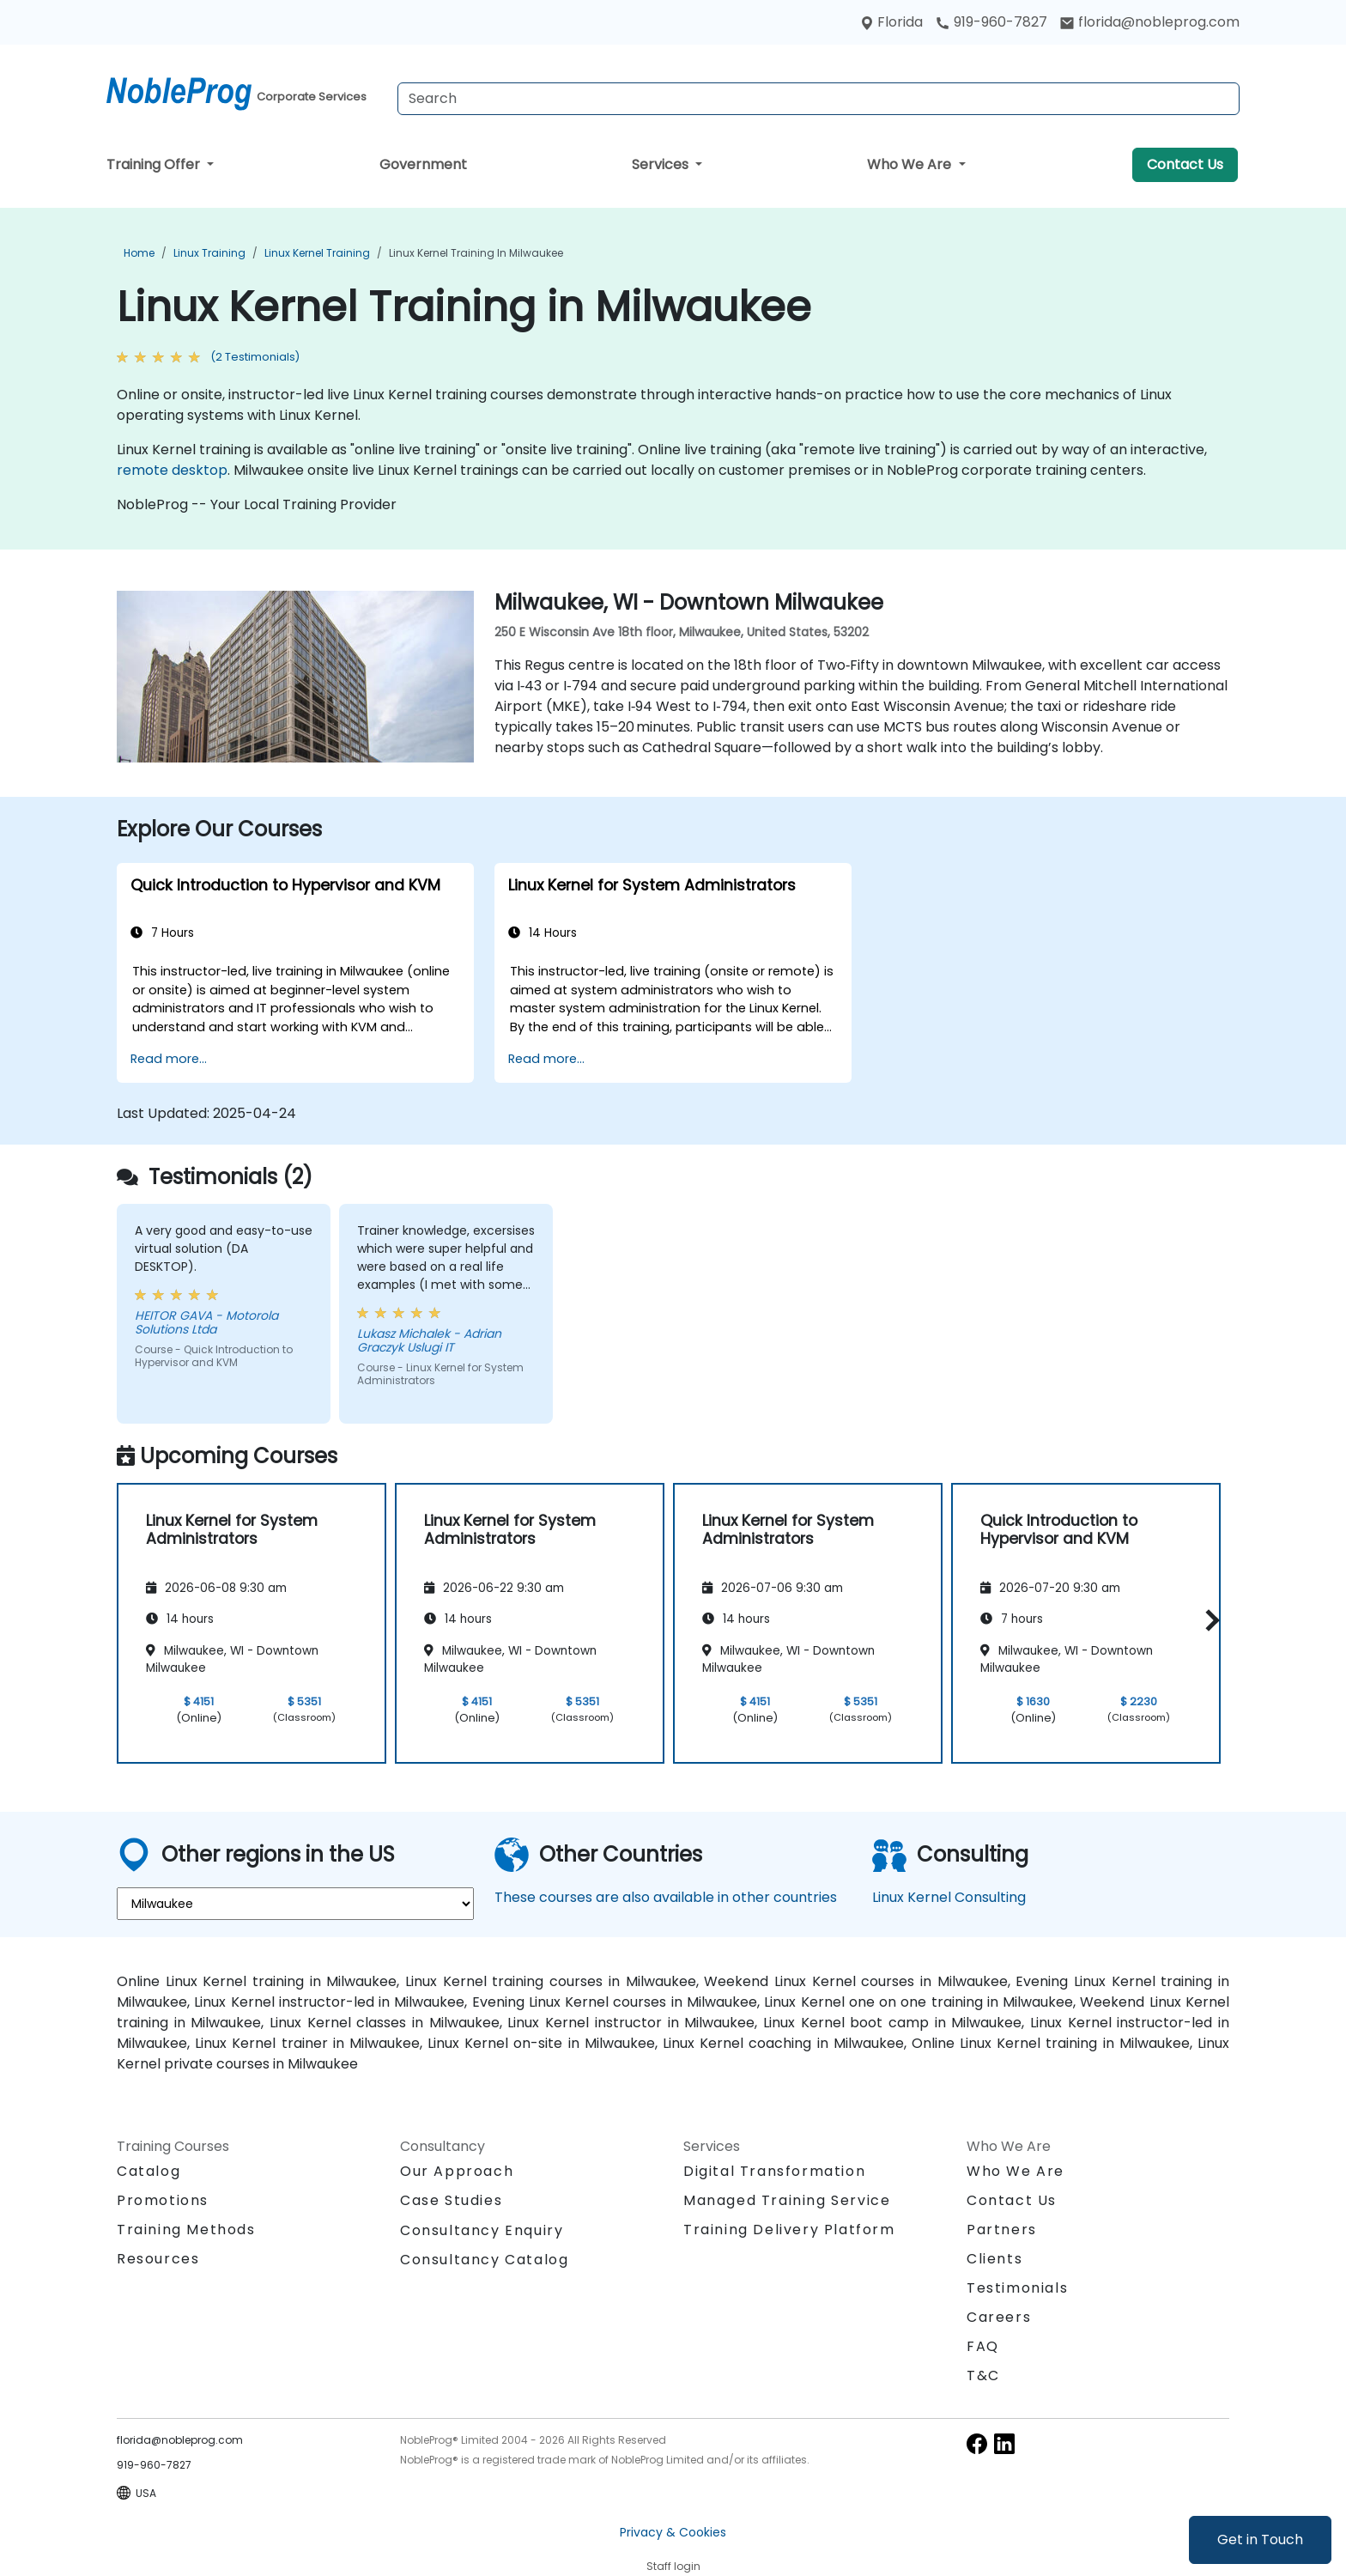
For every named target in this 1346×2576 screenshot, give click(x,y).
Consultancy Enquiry (481, 2231)
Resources (158, 2259)
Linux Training (209, 253)
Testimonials (1017, 2288)
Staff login (673, 2566)
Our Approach (456, 2171)
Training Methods (186, 2229)
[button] (1208, 1620)
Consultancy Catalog (484, 2259)
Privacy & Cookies (673, 2532)
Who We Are (911, 164)
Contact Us (1185, 164)
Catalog (148, 2171)
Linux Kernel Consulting (949, 1897)
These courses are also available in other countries (665, 1897)
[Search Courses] (818, 98)
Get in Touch (1260, 2539)
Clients (994, 2259)
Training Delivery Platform (789, 2229)
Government (423, 164)
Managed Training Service (786, 2200)
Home (139, 253)
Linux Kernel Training (317, 253)
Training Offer (154, 164)
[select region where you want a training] (295, 1903)
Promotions (163, 2200)
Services (662, 164)
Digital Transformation (774, 2171)
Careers (999, 2317)
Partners (1002, 2229)
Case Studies (451, 2200)
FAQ (983, 2346)
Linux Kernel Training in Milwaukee (476, 253)
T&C (983, 2375)
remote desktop (172, 470)
